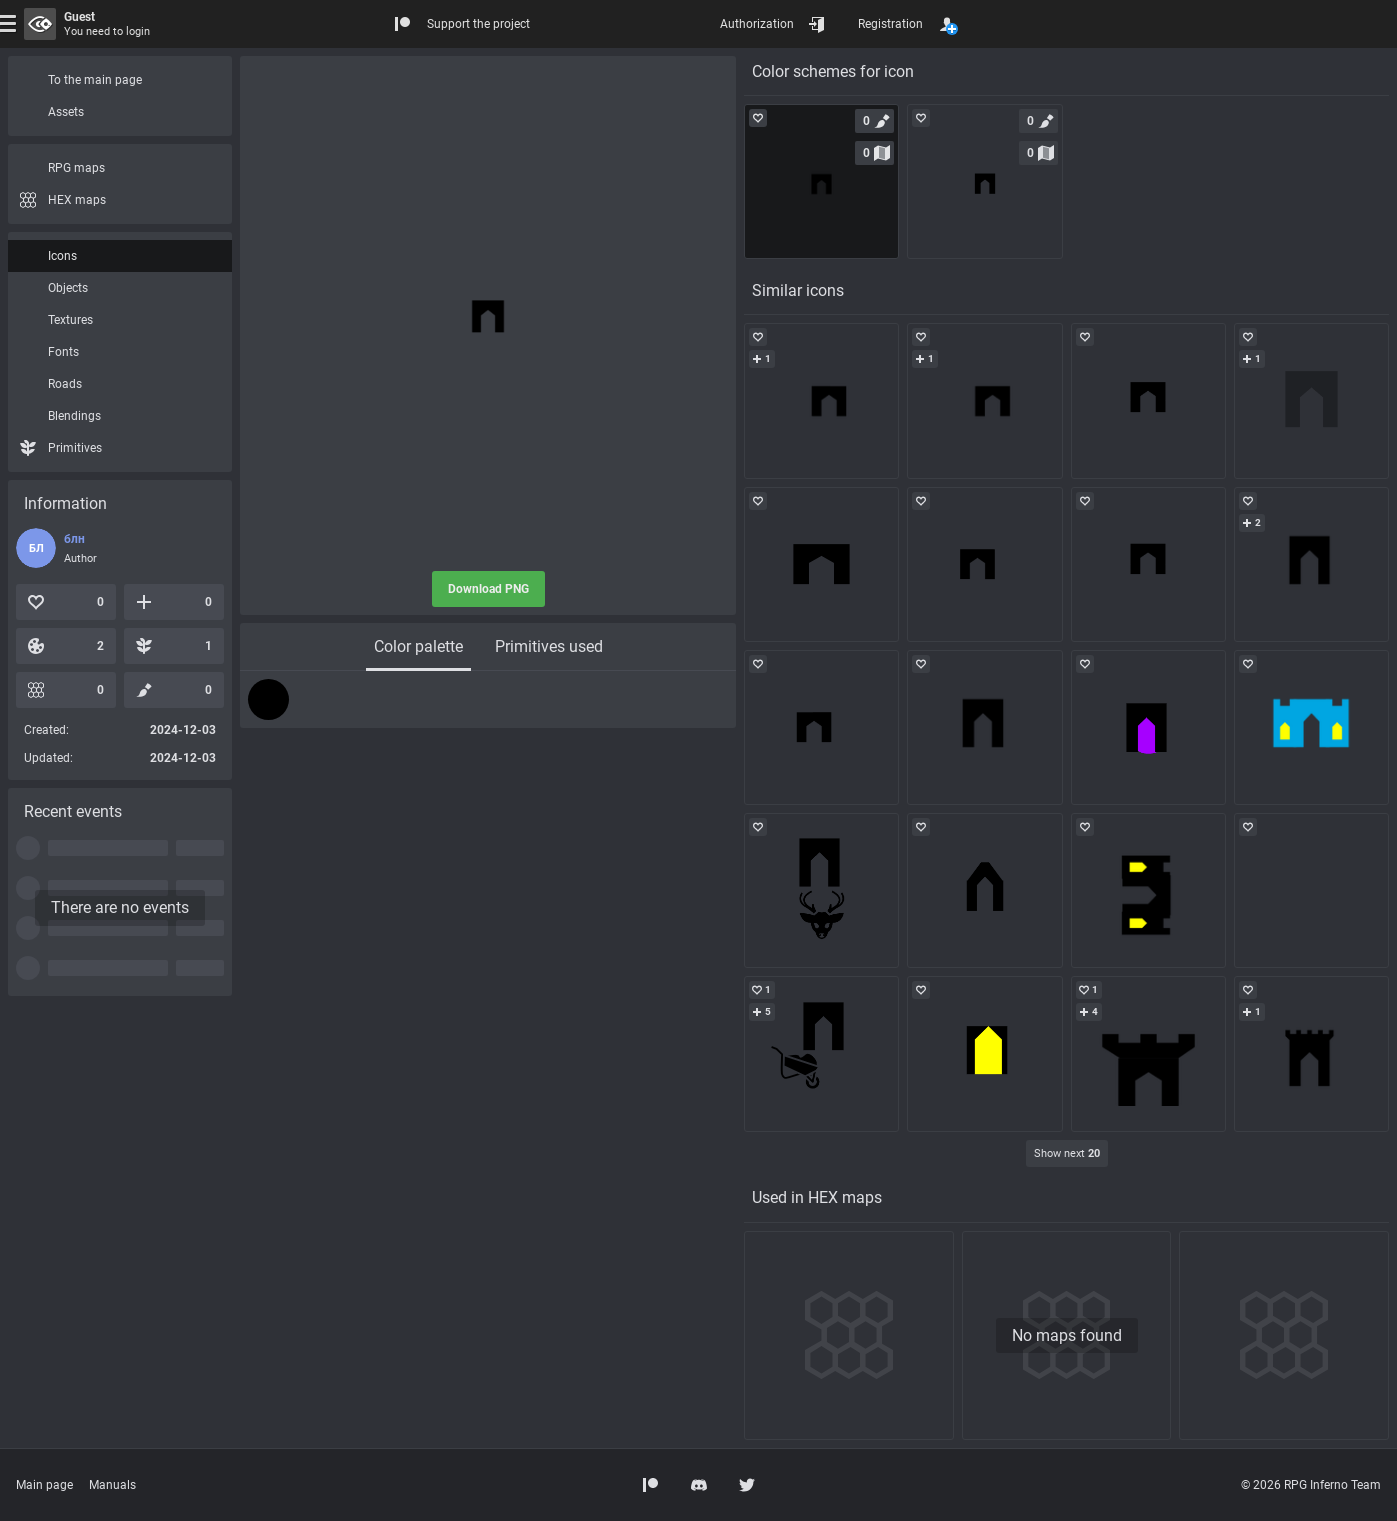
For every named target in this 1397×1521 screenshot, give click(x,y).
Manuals (112, 1485)
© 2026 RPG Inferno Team (1311, 1485)
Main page (44, 1485)
